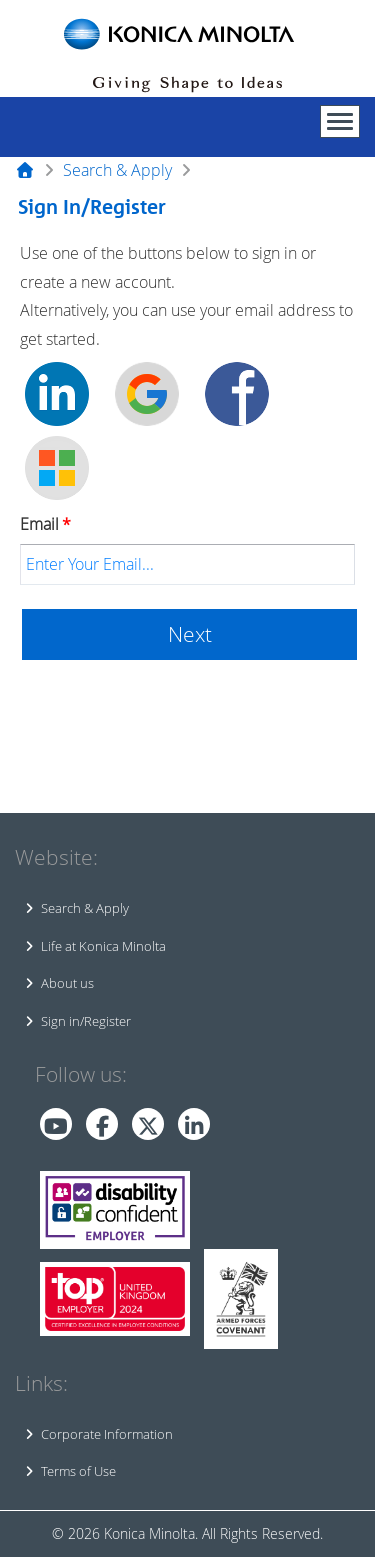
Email (45, 524)
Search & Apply (117, 170)
